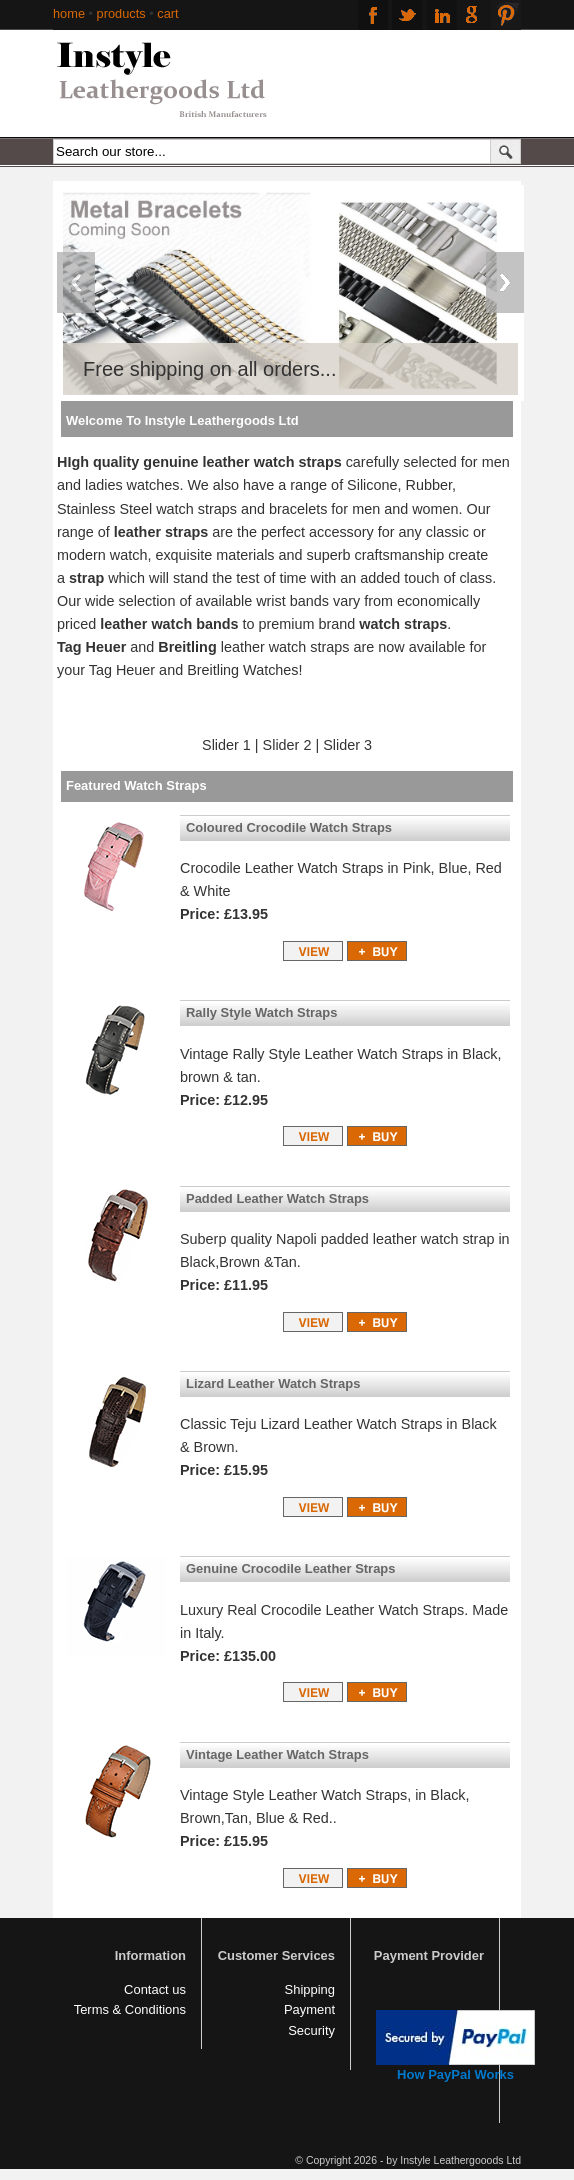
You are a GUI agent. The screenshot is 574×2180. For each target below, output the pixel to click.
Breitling (187, 647)
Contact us (155, 1989)
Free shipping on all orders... (209, 369)
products (121, 13)
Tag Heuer (93, 647)
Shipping (310, 1989)
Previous (76, 282)
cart (167, 13)
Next (505, 282)
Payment (309, 2009)
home (69, 13)
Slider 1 (226, 745)
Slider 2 (285, 745)
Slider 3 (347, 745)
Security (311, 2030)
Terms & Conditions (130, 2009)
